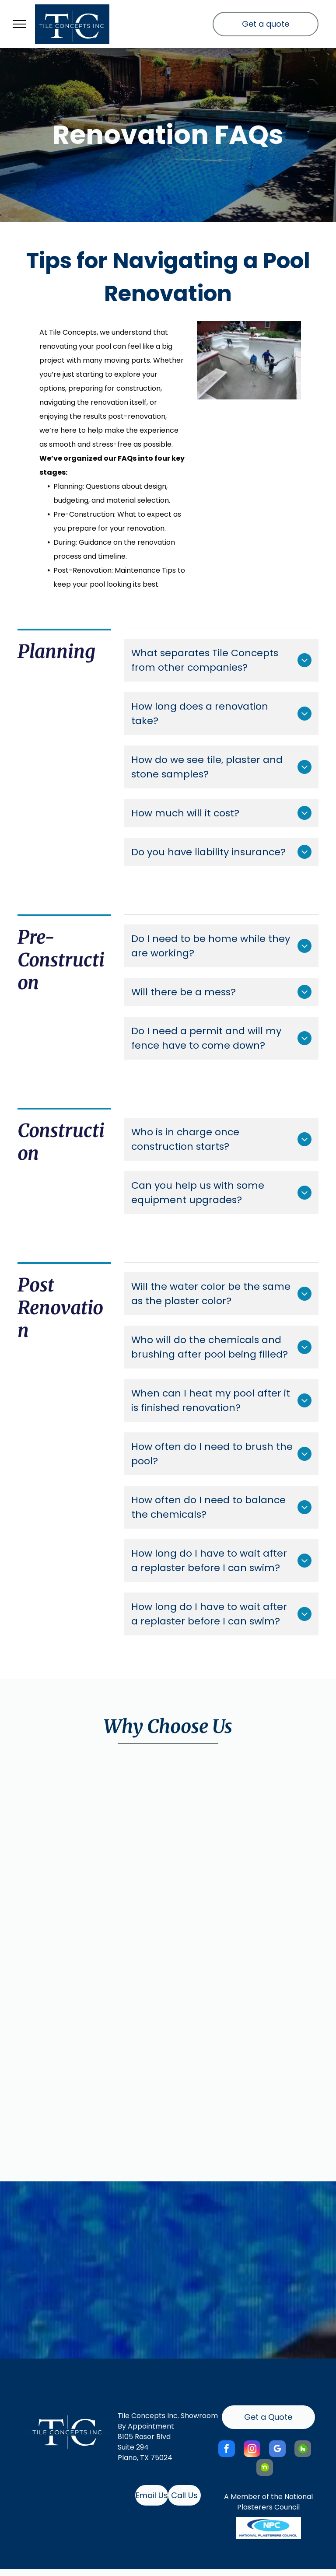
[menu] (19, 24)
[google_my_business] (277, 2449)
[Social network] (302, 2449)
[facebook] (226, 2449)
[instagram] (252, 2449)
